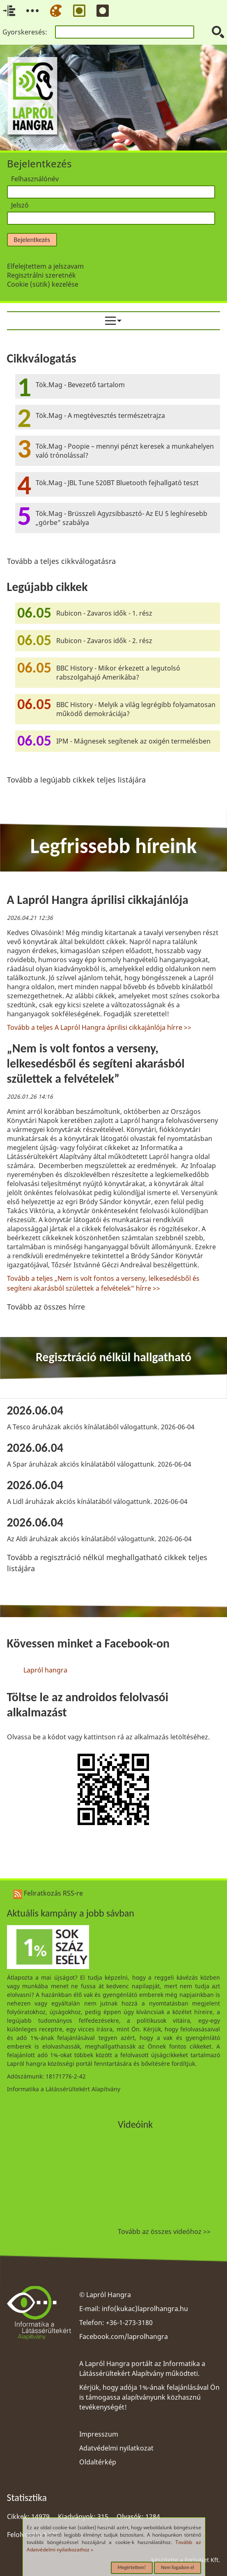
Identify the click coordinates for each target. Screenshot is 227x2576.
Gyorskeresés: (24, 32)
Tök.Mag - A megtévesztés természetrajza (100, 415)
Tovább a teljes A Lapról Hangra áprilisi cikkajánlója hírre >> (99, 1027)
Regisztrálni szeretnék (41, 275)
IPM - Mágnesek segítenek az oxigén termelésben (133, 741)
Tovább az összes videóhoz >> (164, 2231)
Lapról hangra (45, 1670)
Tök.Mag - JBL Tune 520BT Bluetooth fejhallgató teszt (117, 482)
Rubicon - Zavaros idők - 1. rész (104, 613)
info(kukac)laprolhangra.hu (145, 2308)
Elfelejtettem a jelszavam (45, 266)
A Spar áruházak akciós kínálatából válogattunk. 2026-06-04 (99, 1464)
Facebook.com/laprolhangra (123, 2336)
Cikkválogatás (41, 358)
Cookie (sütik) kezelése (42, 284)
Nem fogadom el (177, 2567)
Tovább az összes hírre (46, 1307)
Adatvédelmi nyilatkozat (116, 2448)
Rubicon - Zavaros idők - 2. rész (104, 640)
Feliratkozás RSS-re (48, 1893)
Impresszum (98, 2434)
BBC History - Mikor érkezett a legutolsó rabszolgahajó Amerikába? (118, 673)
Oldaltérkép (97, 2461)
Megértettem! (132, 2567)
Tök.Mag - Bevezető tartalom (80, 384)
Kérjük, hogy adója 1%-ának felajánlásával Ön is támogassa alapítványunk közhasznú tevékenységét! (149, 2397)
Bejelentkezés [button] (32, 240)
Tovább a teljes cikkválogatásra (61, 561)
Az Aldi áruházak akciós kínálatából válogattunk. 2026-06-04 (99, 1538)
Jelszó (20, 205)
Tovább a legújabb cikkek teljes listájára (76, 780)
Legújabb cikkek (47, 586)
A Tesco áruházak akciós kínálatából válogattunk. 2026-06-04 (101, 1426)
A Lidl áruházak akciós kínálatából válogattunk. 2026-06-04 (97, 1501)
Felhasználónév (35, 178)
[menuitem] (113, 320)
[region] (113, 1089)
